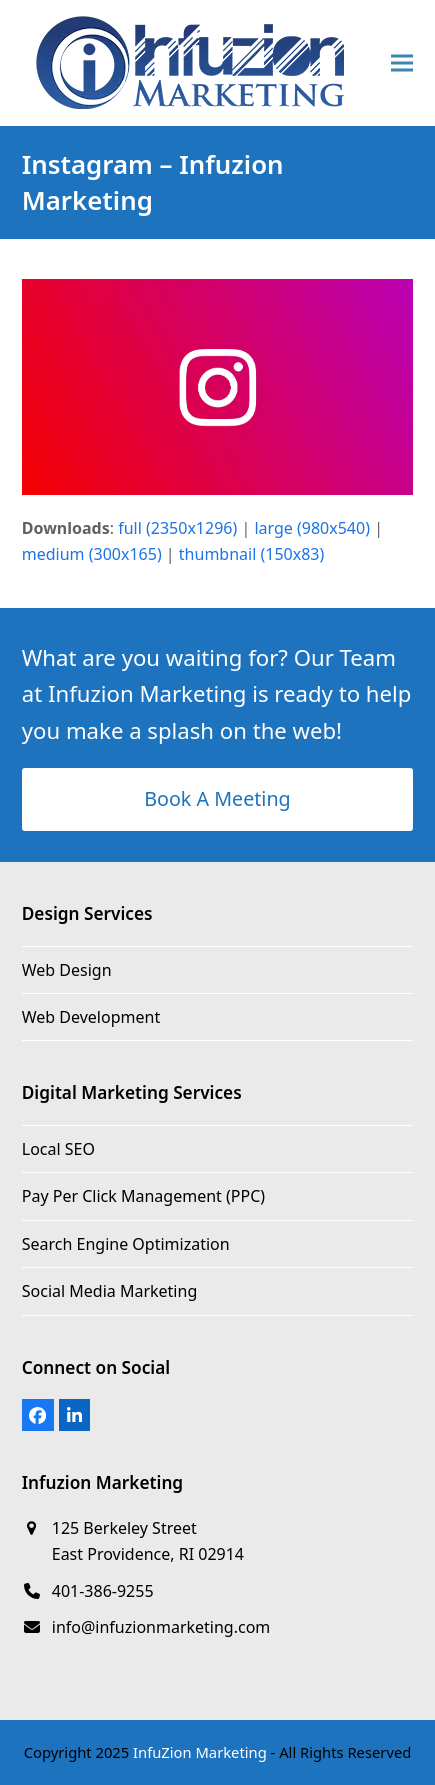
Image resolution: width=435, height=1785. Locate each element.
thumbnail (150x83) (251, 554)
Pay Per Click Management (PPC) (143, 1196)
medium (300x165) (92, 554)
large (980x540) (312, 528)
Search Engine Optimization (126, 1244)
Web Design (67, 970)
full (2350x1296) (177, 528)
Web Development (91, 1017)
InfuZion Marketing (200, 1752)
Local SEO (58, 1149)
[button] (402, 63)
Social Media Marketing (109, 1291)
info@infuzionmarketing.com (161, 1627)
